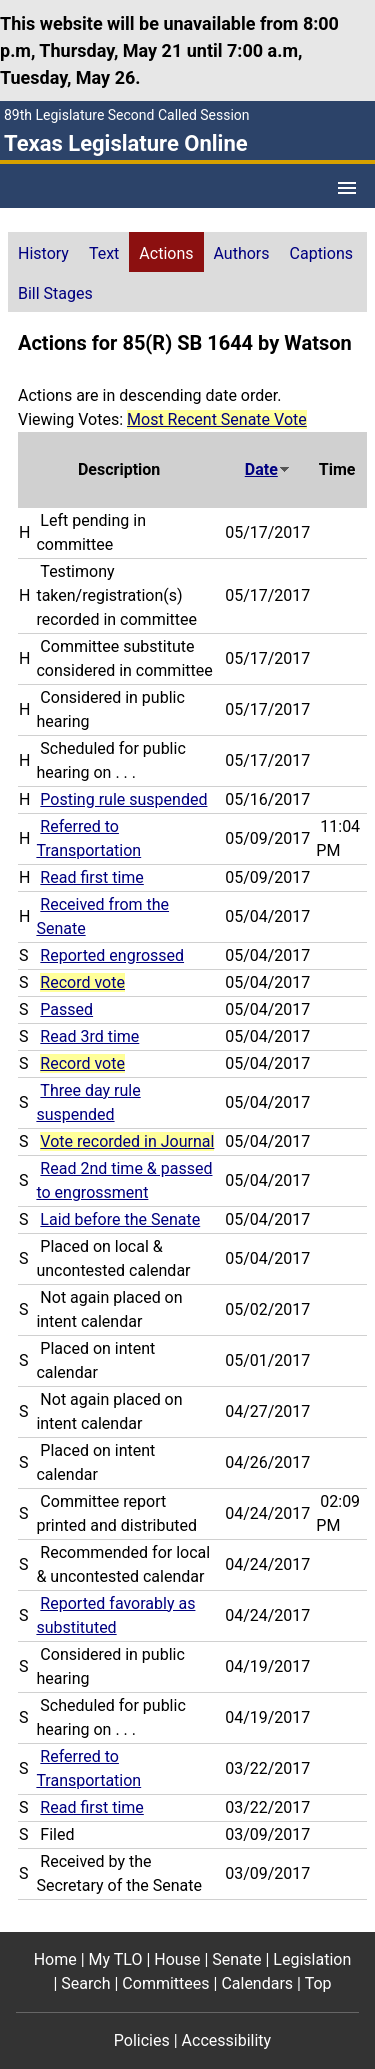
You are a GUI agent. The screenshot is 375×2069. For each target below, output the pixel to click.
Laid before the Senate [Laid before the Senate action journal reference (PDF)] (120, 1219)
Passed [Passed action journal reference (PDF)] (66, 1009)
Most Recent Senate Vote (217, 419)
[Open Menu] (347, 188)
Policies (142, 2040)
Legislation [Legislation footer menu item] (312, 1959)
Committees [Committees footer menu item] (165, 1983)
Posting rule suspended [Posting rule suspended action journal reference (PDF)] (123, 799)
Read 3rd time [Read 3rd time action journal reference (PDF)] (89, 1036)
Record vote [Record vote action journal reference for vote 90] (82, 982)
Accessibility (227, 2040)
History (43, 253)
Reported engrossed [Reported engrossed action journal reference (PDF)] (112, 955)
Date (268, 469)
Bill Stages (55, 293)
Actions (166, 253)
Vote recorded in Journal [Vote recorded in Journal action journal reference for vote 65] (127, 1141)
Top (318, 1983)
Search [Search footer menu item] (85, 1983)
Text (104, 253)
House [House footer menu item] (177, 1959)
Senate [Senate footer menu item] (236, 1959)
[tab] (43, 252)
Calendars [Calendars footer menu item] (257, 1983)
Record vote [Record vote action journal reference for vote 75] (82, 1063)
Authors (242, 253)
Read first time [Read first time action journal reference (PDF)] (91, 877)
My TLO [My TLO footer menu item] (116, 1959)
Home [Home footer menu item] (55, 1959)
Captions (321, 253)
